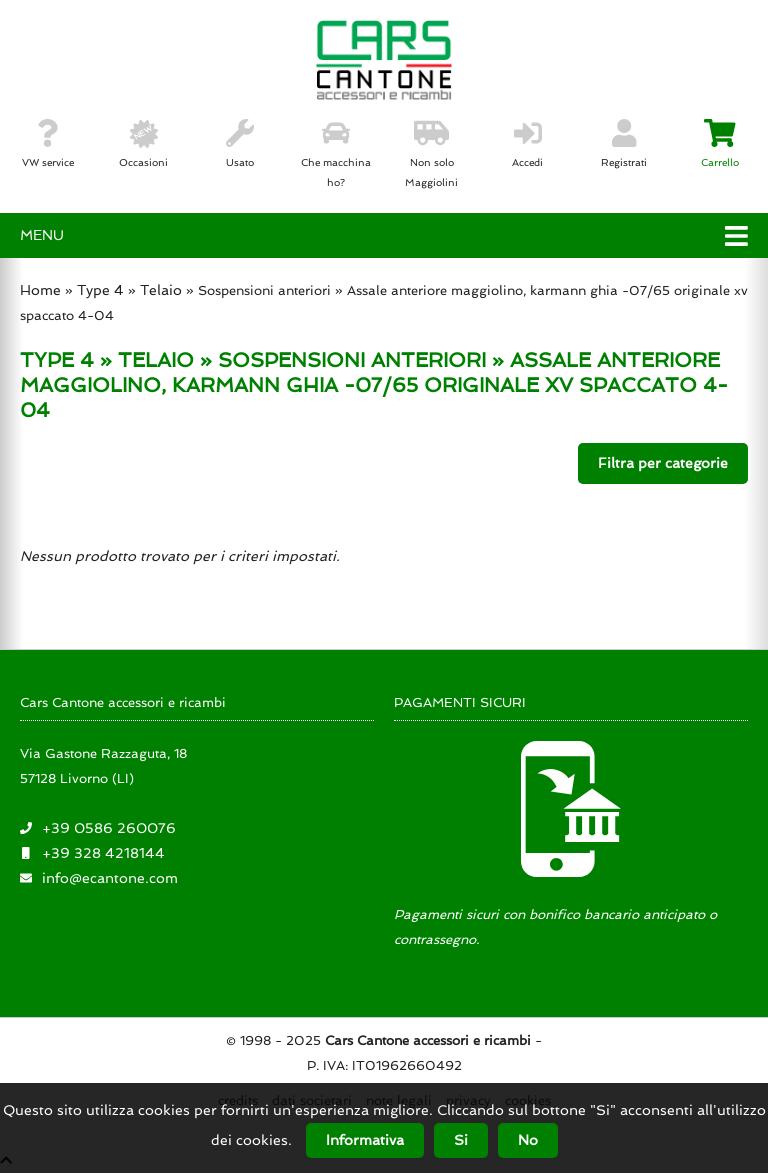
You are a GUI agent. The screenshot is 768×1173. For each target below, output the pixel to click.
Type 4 (100, 290)
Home (40, 290)
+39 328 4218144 (103, 853)
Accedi (527, 144)
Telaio (161, 290)
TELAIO (156, 360)
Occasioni (143, 144)
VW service (48, 144)
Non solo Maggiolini (431, 154)
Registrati (624, 144)
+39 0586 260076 (109, 828)
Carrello (720, 144)
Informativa (365, 1140)
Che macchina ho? (336, 154)
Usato (240, 144)
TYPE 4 (57, 360)
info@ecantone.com (110, 878)
